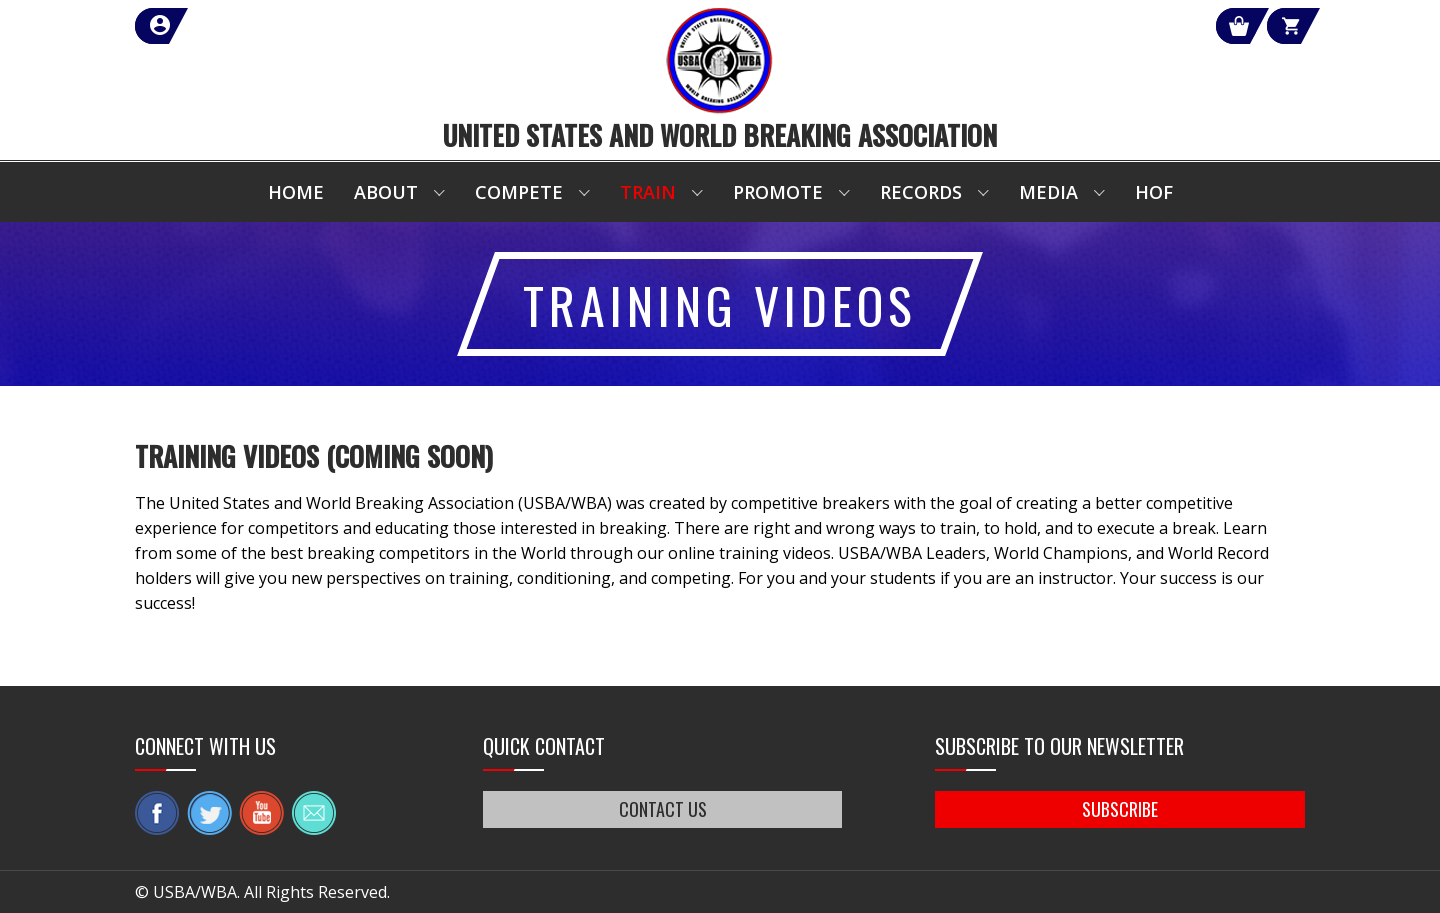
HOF (1154, 192)
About (386, 192)
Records (921, 192)
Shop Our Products (1092, 26)
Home (296, 192)
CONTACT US (663, 809)
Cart (1268, 26)
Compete (519, 192)
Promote (778, 192)
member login (232, 26)
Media (1048, 192)
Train (648, 192)
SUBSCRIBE (1120, 809)
